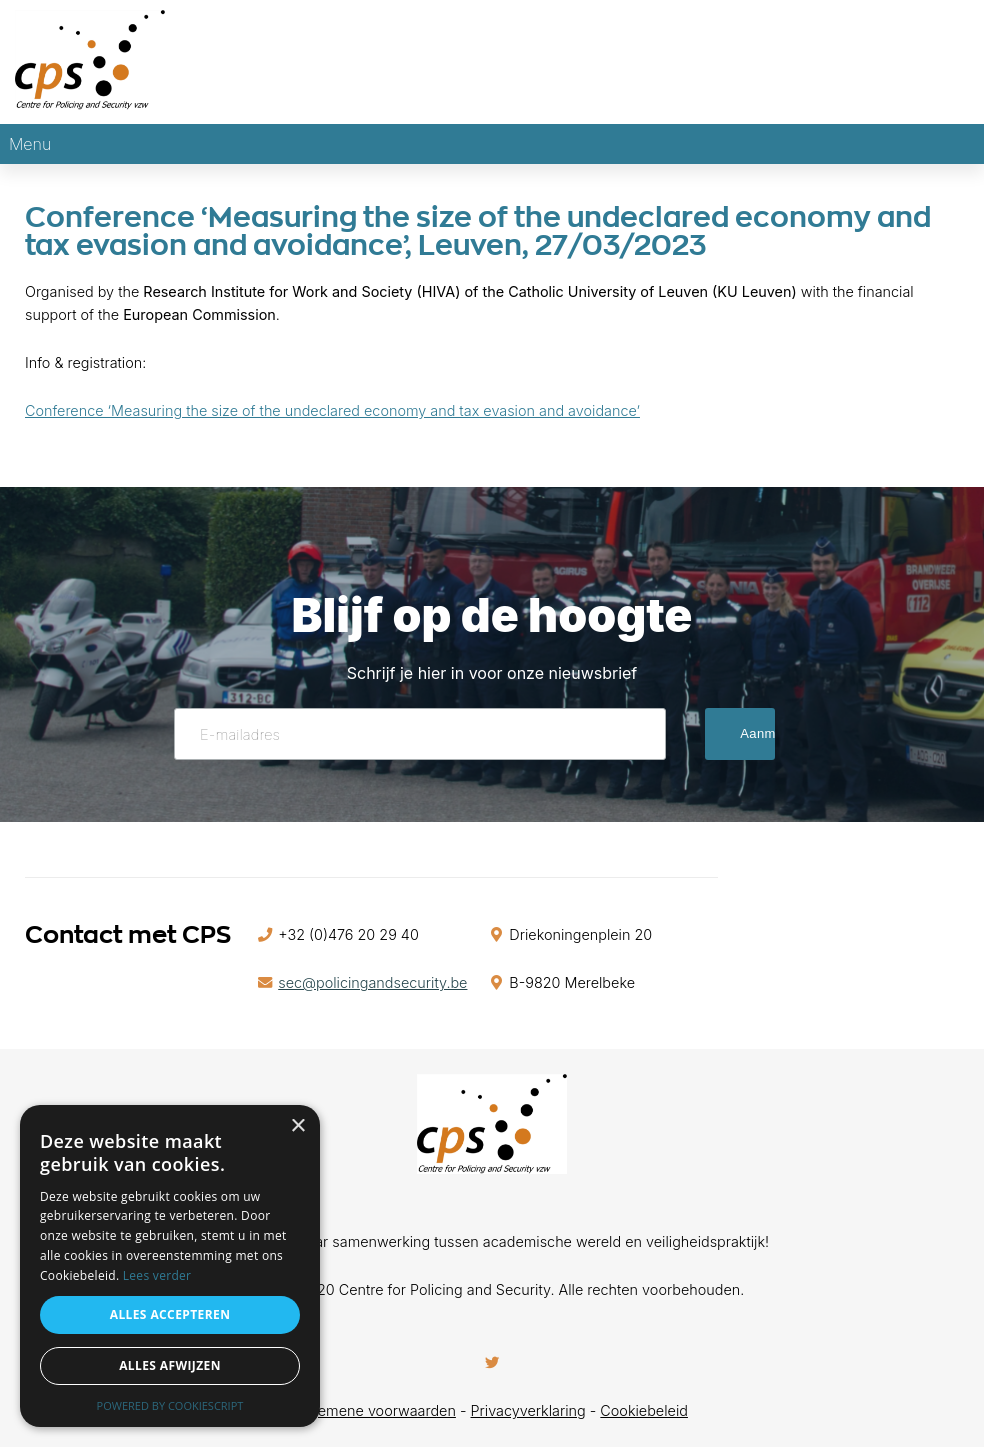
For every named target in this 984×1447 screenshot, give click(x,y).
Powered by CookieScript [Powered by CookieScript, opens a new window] (170, 1405)
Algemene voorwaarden (376, 1410)
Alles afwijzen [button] (170, 1365)
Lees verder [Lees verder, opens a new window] (157, 1275)
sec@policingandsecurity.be (372, 982)
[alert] (170, 1266)
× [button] (297, 1126)
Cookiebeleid (644, 1410)
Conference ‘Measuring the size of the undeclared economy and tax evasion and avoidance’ (332, 410)
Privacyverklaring (528, 1410)
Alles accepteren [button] (170, 1314)
